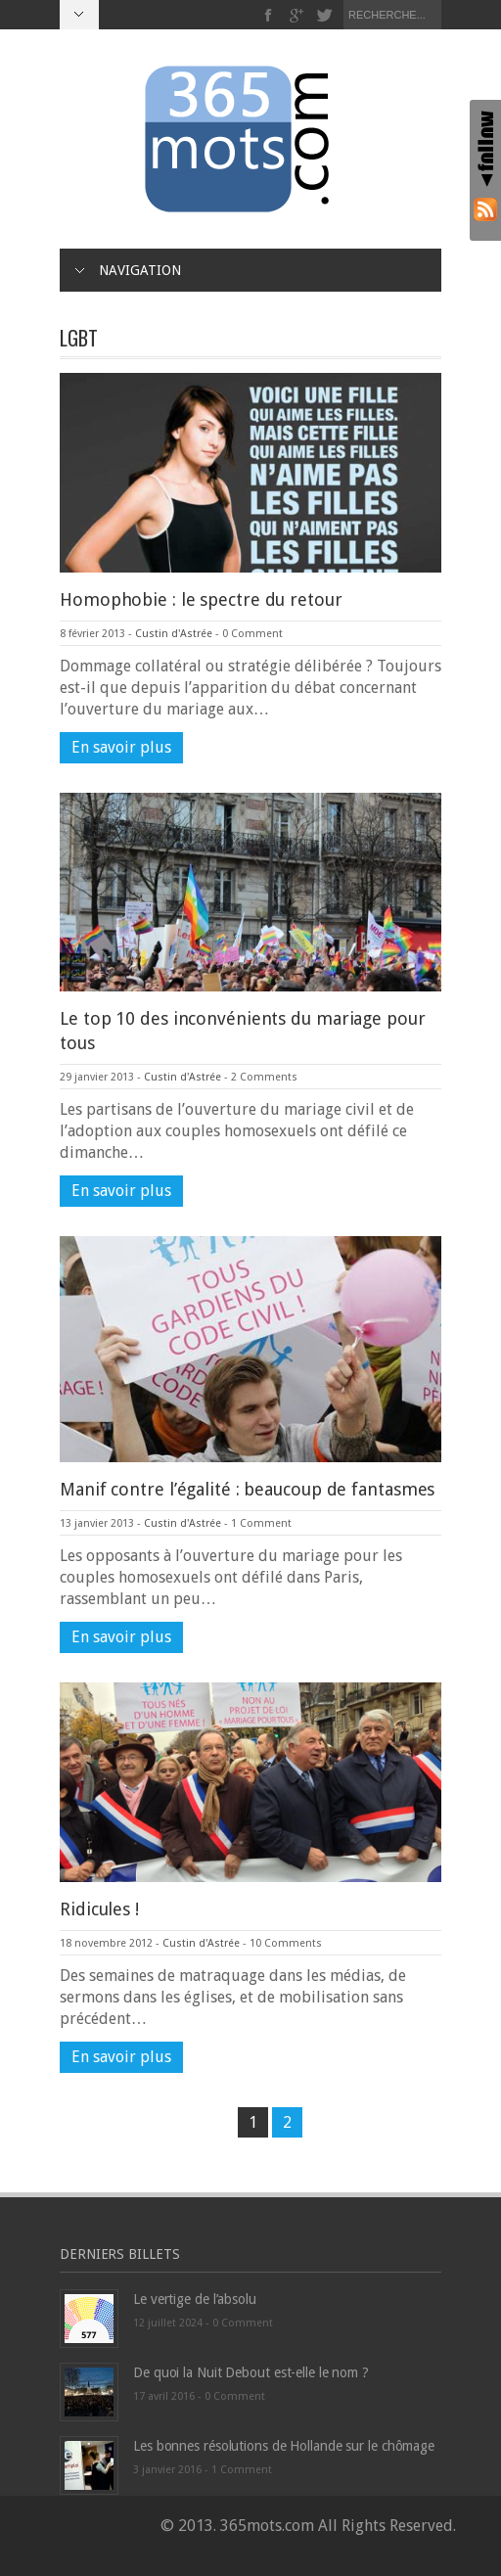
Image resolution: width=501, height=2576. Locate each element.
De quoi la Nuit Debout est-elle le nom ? (251, 2372)
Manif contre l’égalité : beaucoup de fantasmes (247, 1489)
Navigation (128, 270)
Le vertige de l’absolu (194, 2299)
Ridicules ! (99, 1909)
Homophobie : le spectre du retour (201, 599)
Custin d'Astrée (173, 633)
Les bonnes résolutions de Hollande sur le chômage (283, 2446)
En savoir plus (121, 747)
